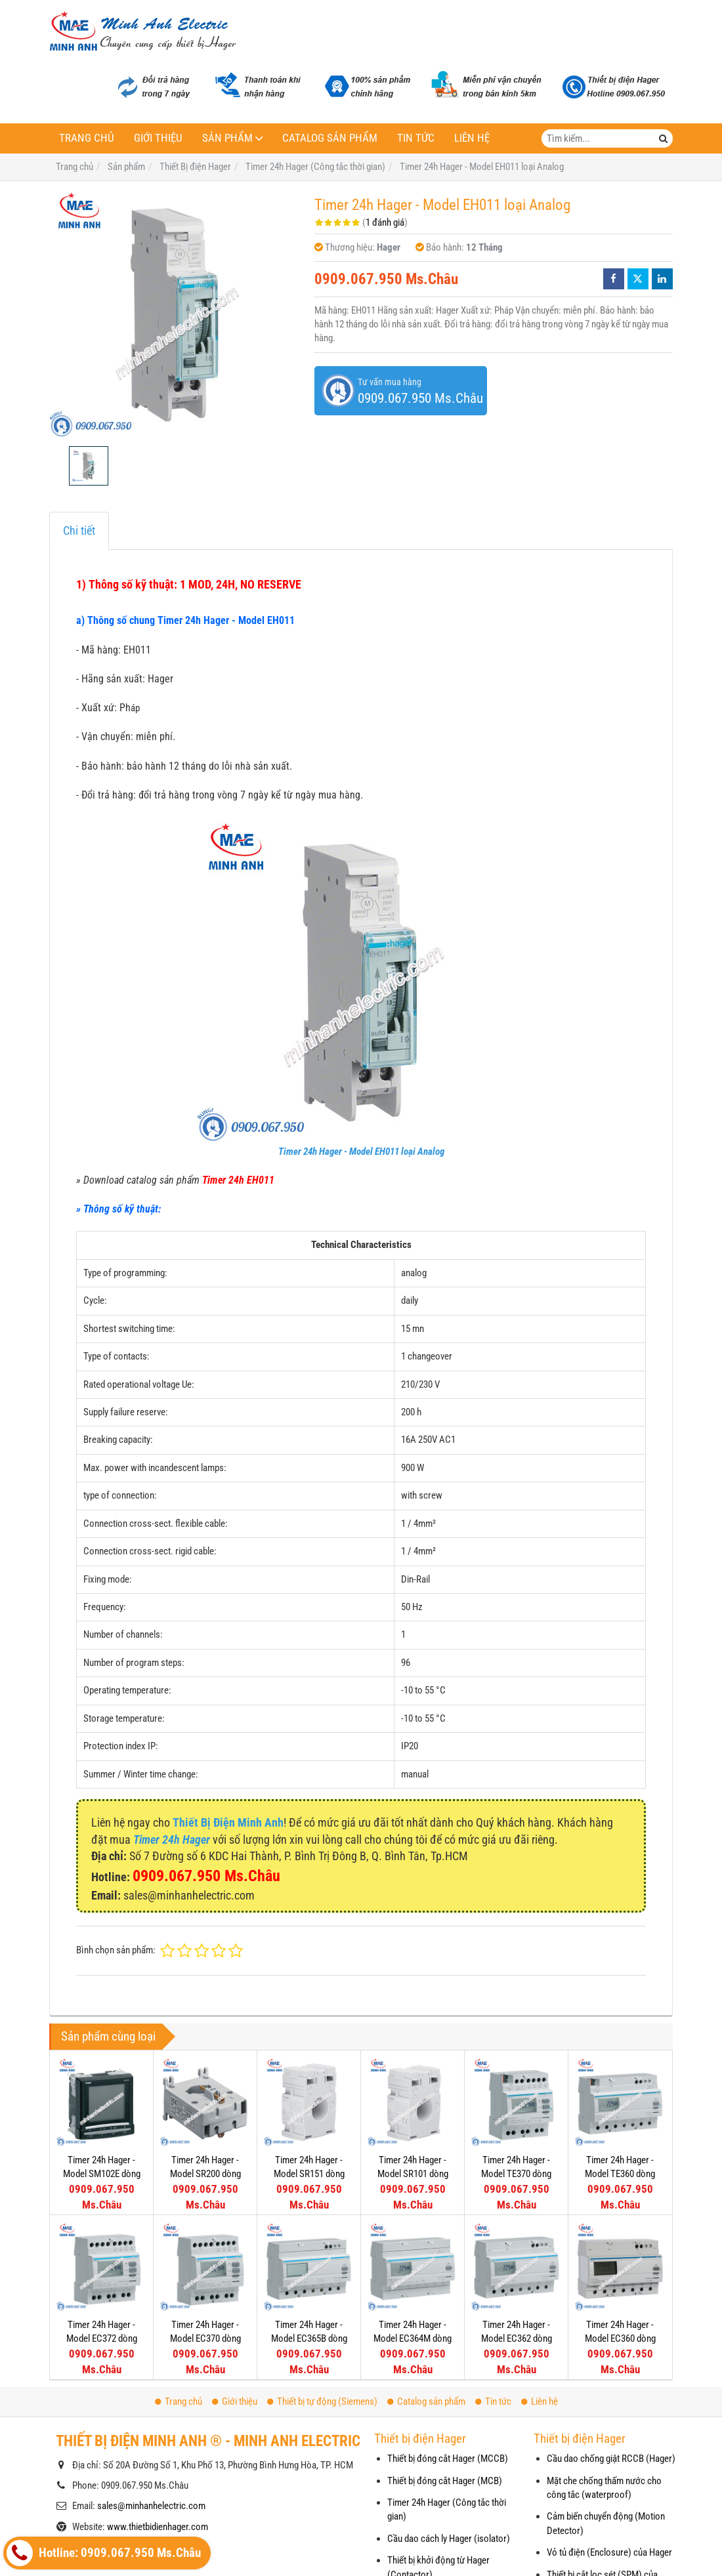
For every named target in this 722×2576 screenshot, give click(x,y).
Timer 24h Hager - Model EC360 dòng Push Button (620, 2339)
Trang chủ (86, 138)
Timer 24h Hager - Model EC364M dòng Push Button (412, 2339)
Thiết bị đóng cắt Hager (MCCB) (447, 2458)
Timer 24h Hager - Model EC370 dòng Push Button (205, 2339)
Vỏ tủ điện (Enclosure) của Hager (609, 2552)
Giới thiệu (158, 138)
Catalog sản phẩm (329, 138)
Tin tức (416, 138)
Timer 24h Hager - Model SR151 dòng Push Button (309, 2174)
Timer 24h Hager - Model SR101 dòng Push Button (412, 2174)
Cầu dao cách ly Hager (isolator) (448, 2539)
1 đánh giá (385, 222)
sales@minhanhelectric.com (151, 2506)
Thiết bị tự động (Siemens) (322, 2401)
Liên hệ (472, 138)
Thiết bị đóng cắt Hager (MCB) (444, 2481)
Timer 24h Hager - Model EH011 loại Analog (361, 1151)
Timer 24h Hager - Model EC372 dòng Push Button (101, 2339)
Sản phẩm (227, 138)
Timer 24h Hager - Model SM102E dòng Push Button (101, 2174)
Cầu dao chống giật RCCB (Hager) (611, 2458)
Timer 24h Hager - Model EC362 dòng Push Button (516, 2339)
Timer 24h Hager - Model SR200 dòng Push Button (205, 2174)
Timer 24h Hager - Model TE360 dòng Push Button (620, 2174)
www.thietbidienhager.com (157, 2527)
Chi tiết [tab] (79, 530)
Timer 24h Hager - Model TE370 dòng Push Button (516, 2174)
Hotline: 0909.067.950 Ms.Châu (104, 2553)
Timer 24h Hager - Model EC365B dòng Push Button (309, 2339)
